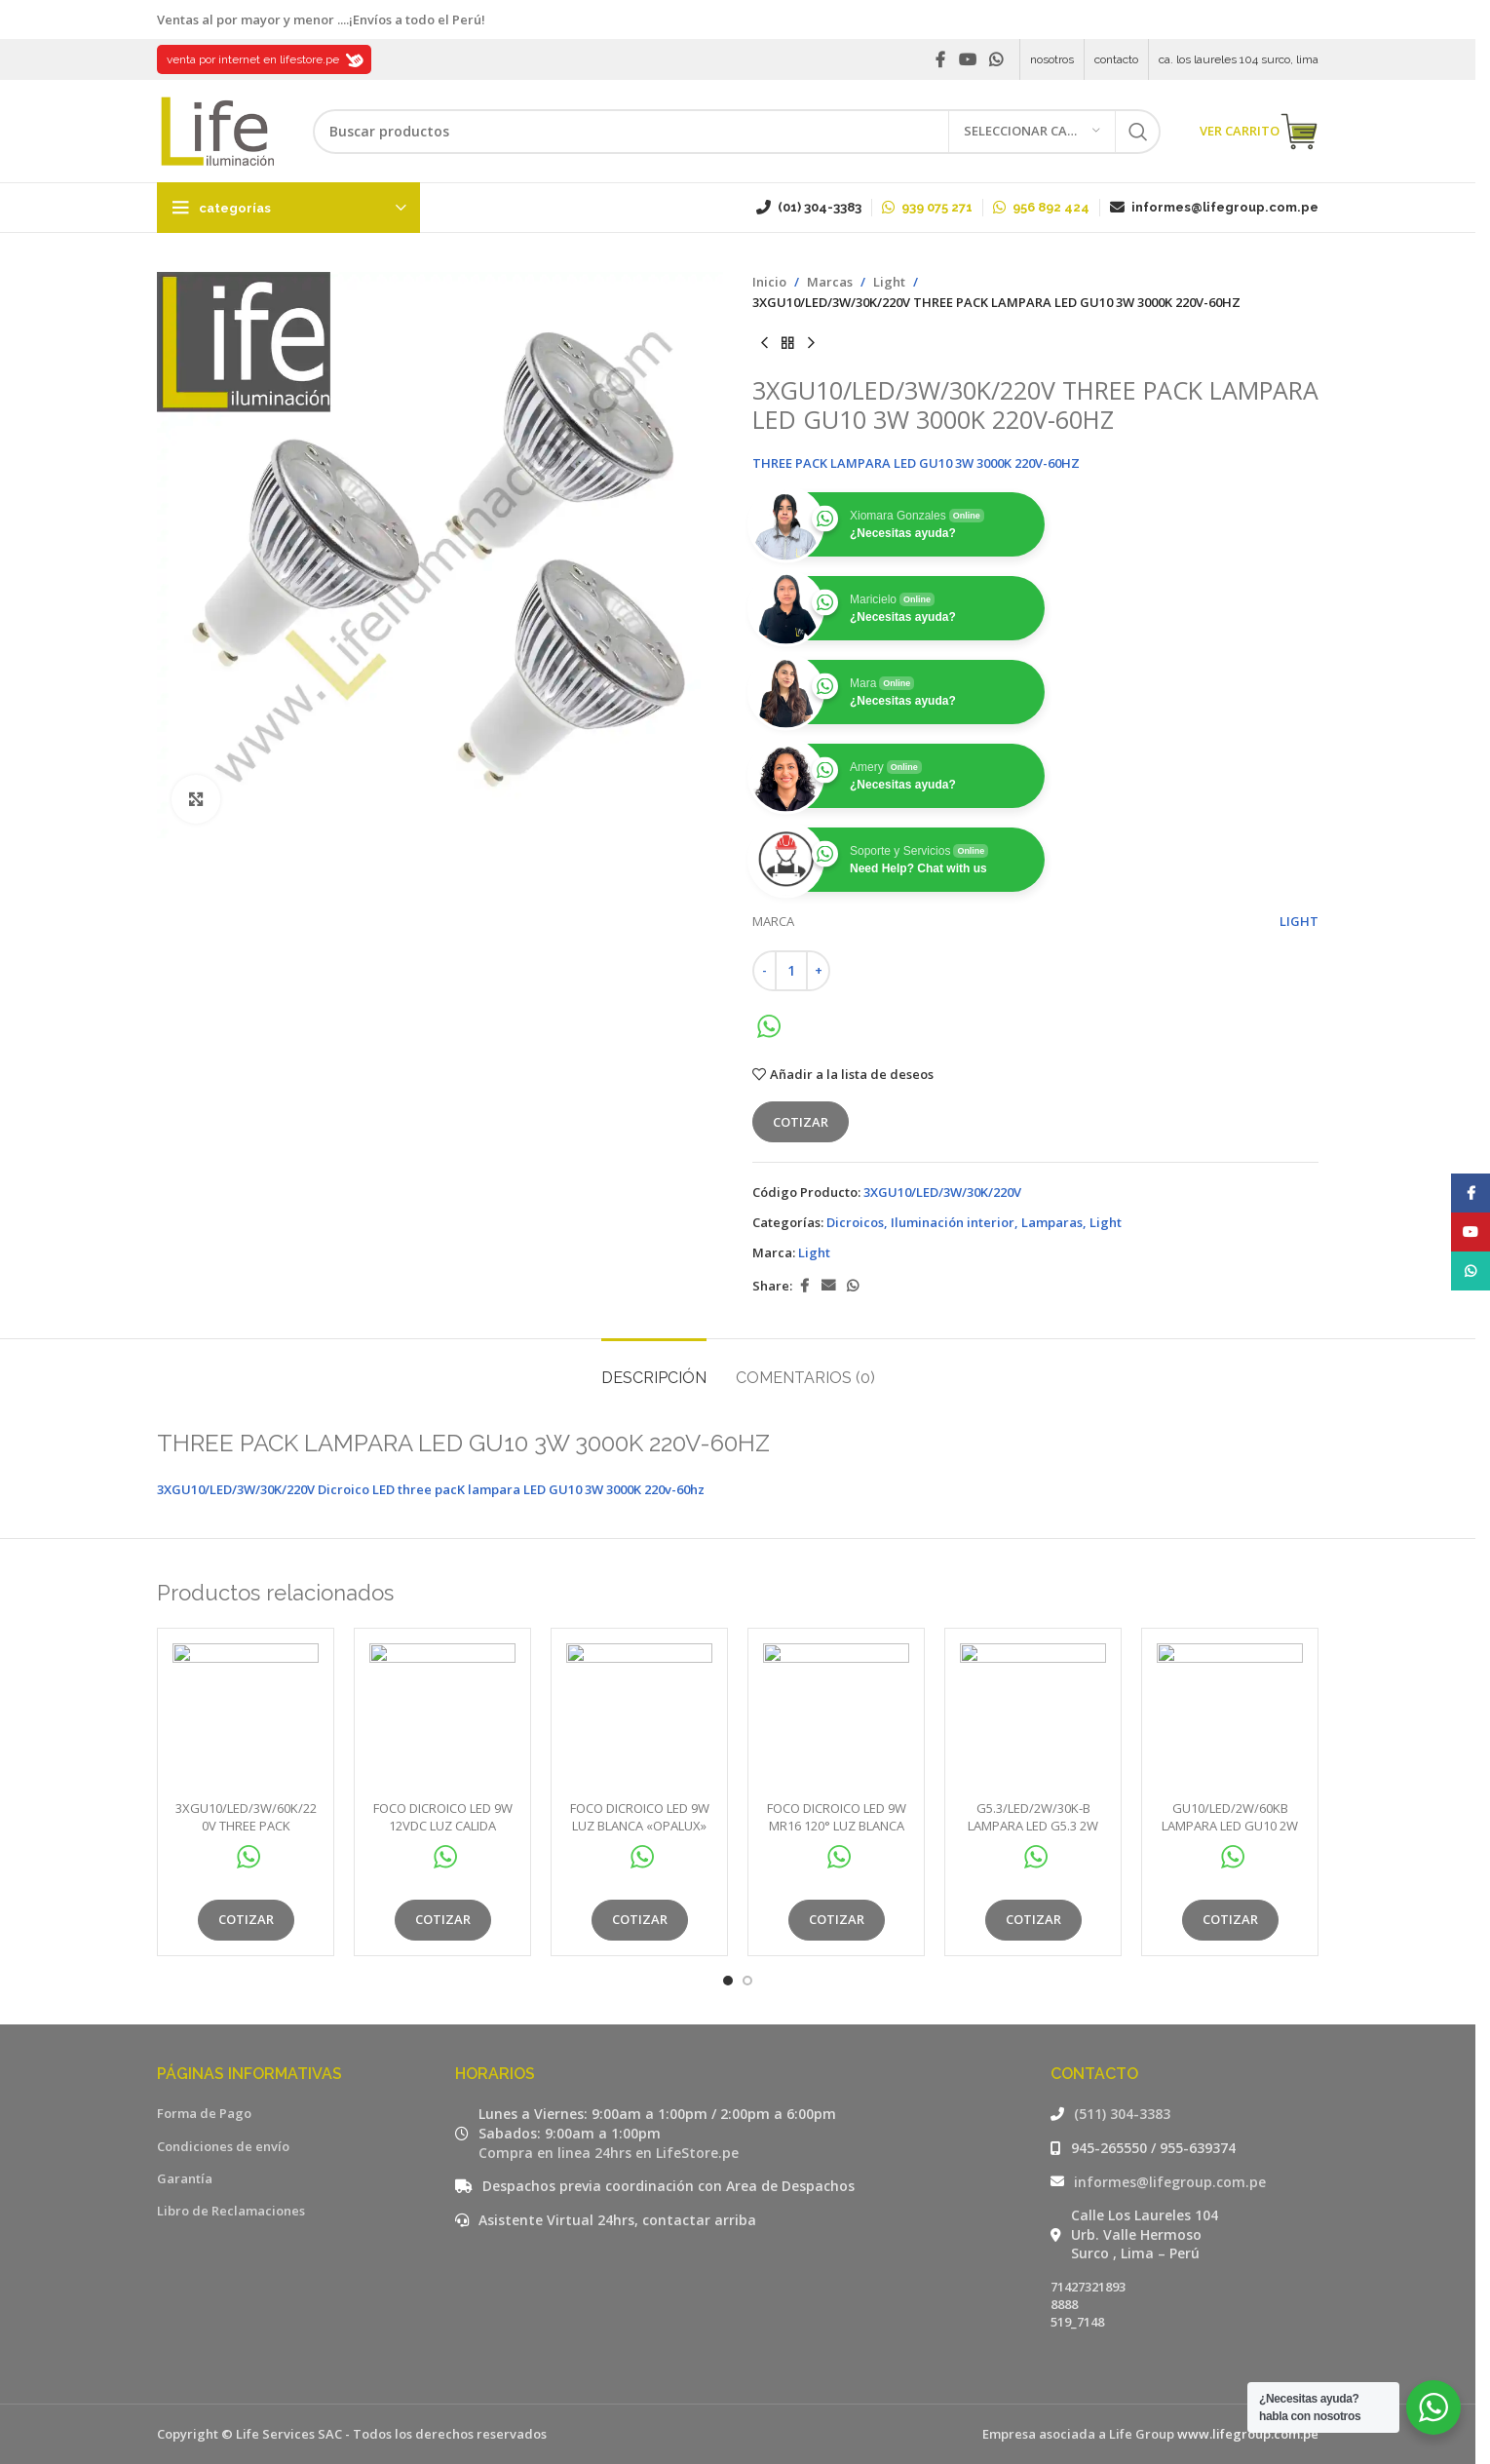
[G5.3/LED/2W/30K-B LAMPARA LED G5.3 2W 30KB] (1033, 1716)
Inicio (769, 281)
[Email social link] (828, 1286)
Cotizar (800, 1122)
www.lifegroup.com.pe (1247, 2434)
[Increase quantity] (818, 970)
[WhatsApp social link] (996, 59)
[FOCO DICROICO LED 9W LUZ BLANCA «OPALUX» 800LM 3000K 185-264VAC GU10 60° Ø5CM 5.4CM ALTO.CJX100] (639, 1716)
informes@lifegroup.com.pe (1170, 2182)
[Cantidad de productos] (791, 970)
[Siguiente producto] (810, 344)
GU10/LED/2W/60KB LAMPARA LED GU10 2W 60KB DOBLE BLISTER (1230, 1825)
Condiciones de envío (223, 2146)
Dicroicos (855, 1222)
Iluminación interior (952, 1222)
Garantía (184, 2178)
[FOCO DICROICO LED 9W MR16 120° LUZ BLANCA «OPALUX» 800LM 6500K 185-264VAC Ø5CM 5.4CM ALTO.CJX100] (836, 1716)
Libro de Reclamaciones (231, 2210)
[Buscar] (737, 131)
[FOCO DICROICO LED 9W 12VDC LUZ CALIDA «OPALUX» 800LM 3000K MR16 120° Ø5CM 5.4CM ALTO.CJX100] (442, 1716)
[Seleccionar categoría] (1032, 131)
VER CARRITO (1259, 131)
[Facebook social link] (940, 59)
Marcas (830, 281)
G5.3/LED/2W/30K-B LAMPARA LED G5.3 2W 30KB (1033, 1825)
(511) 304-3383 (1122, 2113)
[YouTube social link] (967, 59)
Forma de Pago (204, 2113)
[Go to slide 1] (728, 1980)
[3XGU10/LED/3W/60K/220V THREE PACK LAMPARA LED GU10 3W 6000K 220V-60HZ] (245, 1716)
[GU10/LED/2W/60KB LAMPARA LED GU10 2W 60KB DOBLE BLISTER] (1230, 1716)
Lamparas (1052, 1222)
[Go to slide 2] (747, 1980)
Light (889, 281)
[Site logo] (215, 129)
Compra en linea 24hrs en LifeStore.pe (608, 2152)
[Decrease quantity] (764, 970)
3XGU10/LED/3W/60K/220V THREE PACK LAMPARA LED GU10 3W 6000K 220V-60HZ (246, 1834)
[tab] (654, 1368)
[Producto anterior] (764, 344)
